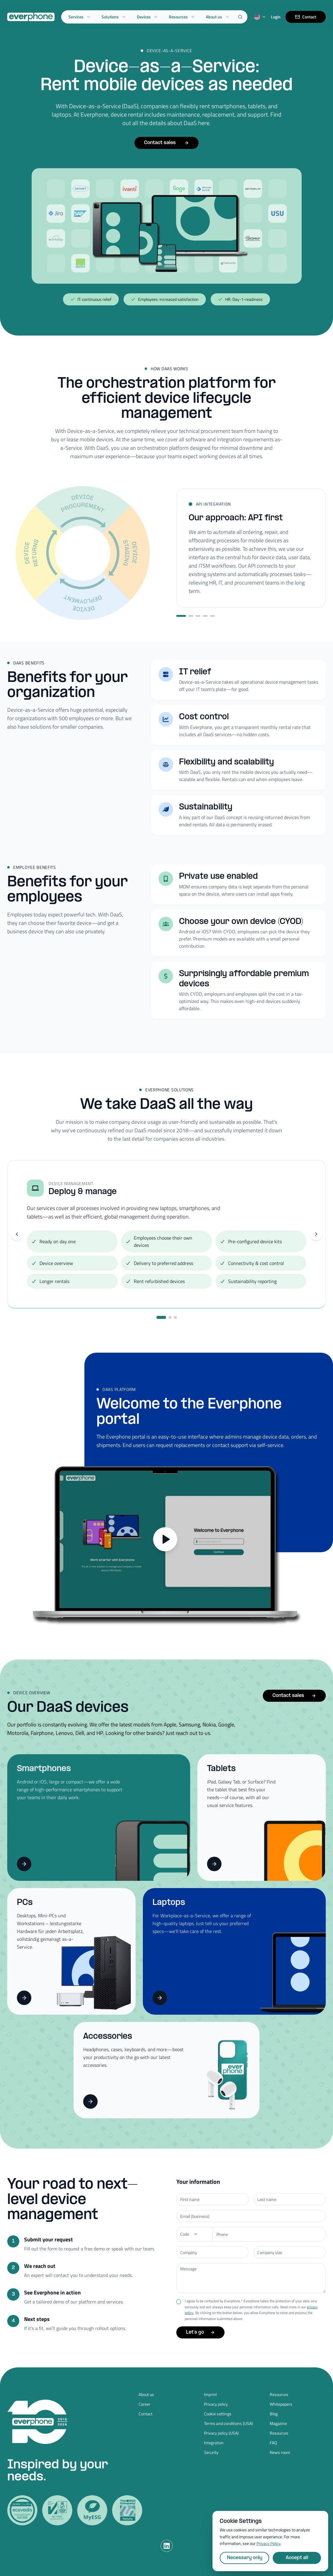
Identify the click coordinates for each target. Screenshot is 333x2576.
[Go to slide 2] (169, 1317)
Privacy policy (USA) (221, 2433)
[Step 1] (181, 616)
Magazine (278, 2423)
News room (280, 2452)
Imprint (210, 2395)
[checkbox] (178, 2301)
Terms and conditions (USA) (228, 2423)
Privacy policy (216, 2404)
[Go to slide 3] (175, 1317)
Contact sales (166, 142)
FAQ (273, 2443)
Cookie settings (217, 2414)
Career (144, 2404)
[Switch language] (260, 17)
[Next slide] (316, 1234)
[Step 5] (212, 616)
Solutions (114, 17)
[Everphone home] (31, 17)
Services (79, 17)
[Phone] (194, 2234)
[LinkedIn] (167, 2546)
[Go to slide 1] (161, 1317)
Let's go (200, 2332)
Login (276, 17)
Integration (214, 2443)
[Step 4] (205, 616)
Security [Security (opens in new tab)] (211, 2452)
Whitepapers (281, 2404)
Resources (182, 17)
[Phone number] (269, 2234)
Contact (305, 17)
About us (217, 17)
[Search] (240, 17)
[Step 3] (198, 616)
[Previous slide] (17, 1234)
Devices (147, 17)
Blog (274, 2414)
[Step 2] (190, 616)
